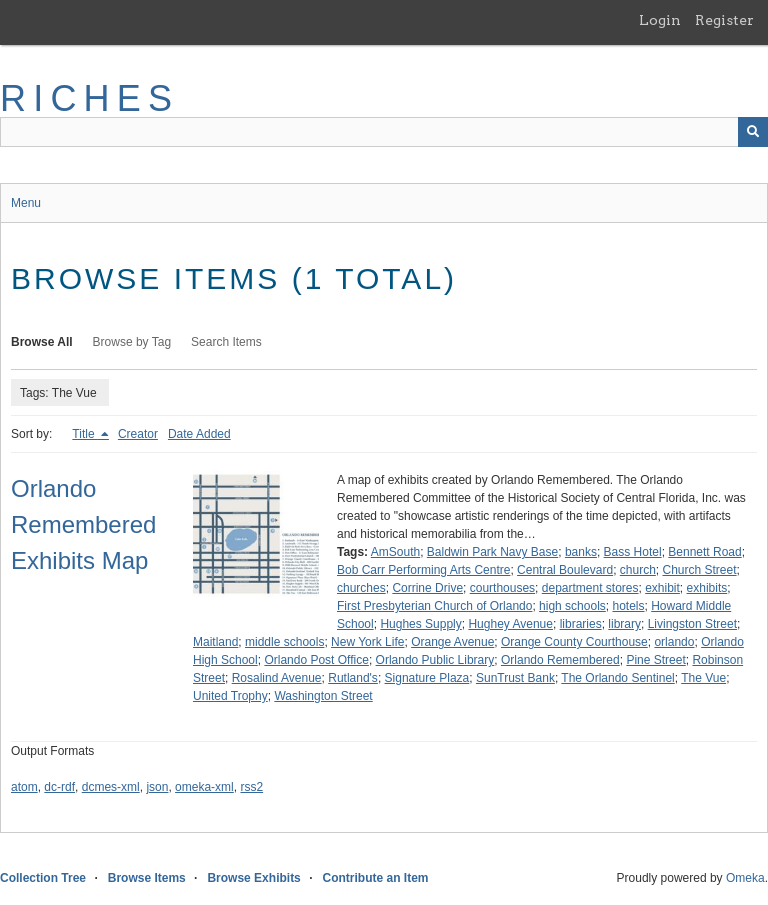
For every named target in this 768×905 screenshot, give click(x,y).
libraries (581, 624)
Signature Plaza (427, 678)
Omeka (745, 878)
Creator (138, 434)
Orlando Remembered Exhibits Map (83, 524)
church (638, 570)
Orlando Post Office (316, 660)
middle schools (284, 642)
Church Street (700, 570)
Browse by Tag (132, 342)
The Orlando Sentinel (617, 678)
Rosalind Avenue (277, 678)
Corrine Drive (427, 588)
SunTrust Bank (515, 678)
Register (724, 20)
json (157, 787)
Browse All (42, 342)
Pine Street (655, 660)
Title (85, 434)
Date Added (199, 434)
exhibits (707, 588)
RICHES (89, 98)
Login (660, 20)
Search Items (226, 342)
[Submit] (753, 132)
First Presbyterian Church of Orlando (434, 606)
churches (361, 588)
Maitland (215, 642)
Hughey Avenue (510, 624)
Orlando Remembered (560, 660)
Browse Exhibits (253, 878)
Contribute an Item (375, 878)
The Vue (703, 678)
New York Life (367, 642)
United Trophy (230, 696)
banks (581, 552)
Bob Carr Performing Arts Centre (423, 570)
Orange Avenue (452, 642)
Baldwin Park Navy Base (492, 552)
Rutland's (353, 678)
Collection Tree (43, 878)
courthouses (502, 588)
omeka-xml (204, 787)
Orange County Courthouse (574, 642)
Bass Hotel (633, 552)
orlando (674, 642)
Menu (26, 203)
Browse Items (147, 878)
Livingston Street (692, 624)
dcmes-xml (111, 787)
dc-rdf (59, 787)
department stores (590, 588)
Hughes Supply (420, 624)
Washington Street (323, 696)
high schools (572, 606)
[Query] (384, 132)
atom (24, 787)
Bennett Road (704, 552)
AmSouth (395, 552)
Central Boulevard (565, 570)
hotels (628, 606)
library (624, 624)
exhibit (662, 588)
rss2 (251, 787)
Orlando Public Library (435, 660)
